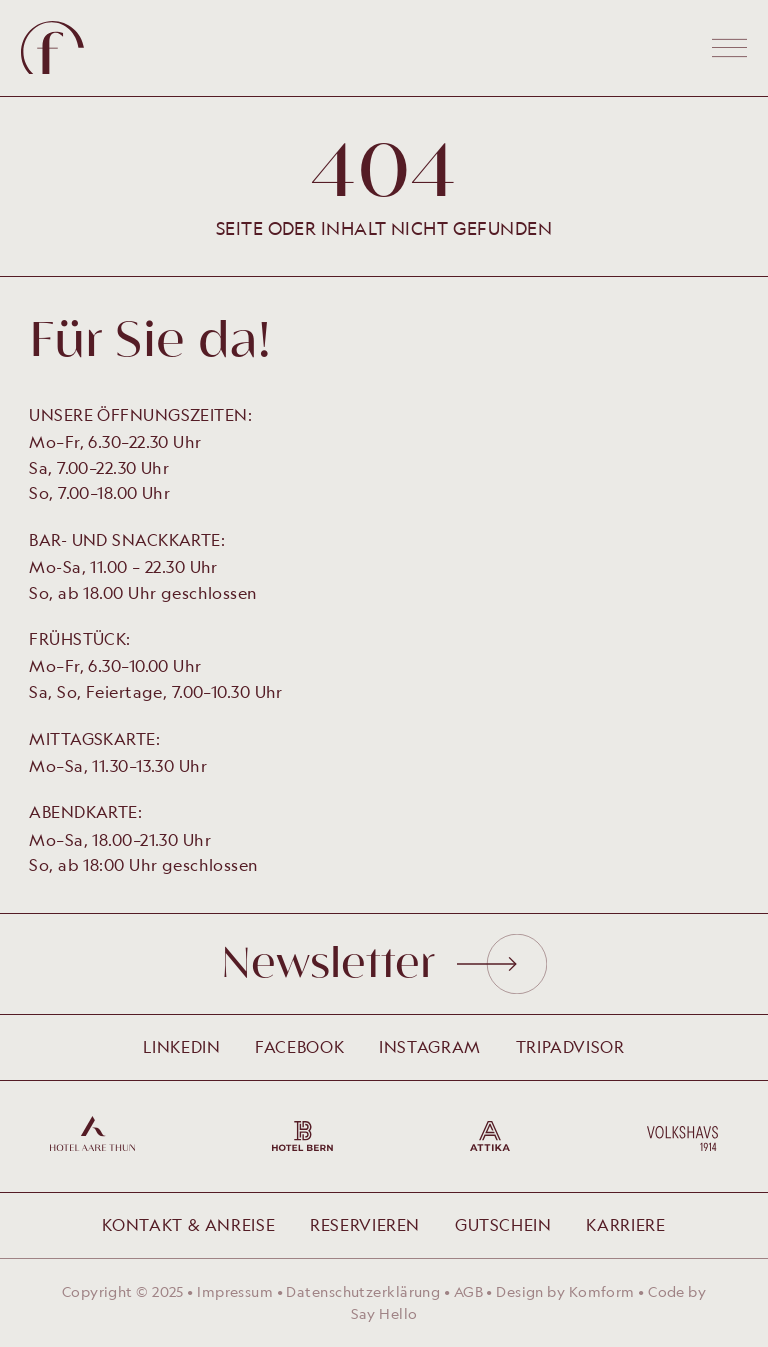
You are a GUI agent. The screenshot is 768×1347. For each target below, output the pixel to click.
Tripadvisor (570, 1047)
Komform (602, 1291)
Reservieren (365, 1225)
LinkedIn (181, 1047)
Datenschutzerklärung (363, 1291)
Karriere (625, 1225)
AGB (468, 1291)
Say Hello (384, 1313)
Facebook (299, 1047)
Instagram (430, 1047)
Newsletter (384, 964)
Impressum (235, 1291)
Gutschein (503, 1225)
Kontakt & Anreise (188, 1225)
